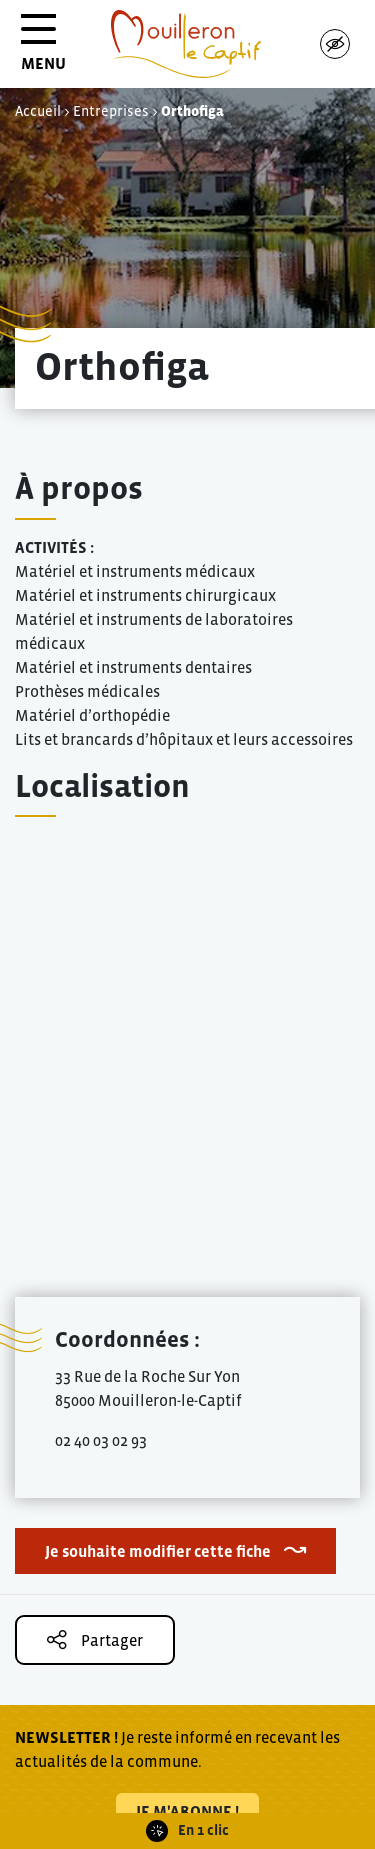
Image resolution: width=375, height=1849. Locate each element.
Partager (95, 1639)
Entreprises (111, 111)
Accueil (38, 111)
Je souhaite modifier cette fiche (158, 1551)
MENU (43, 49)
